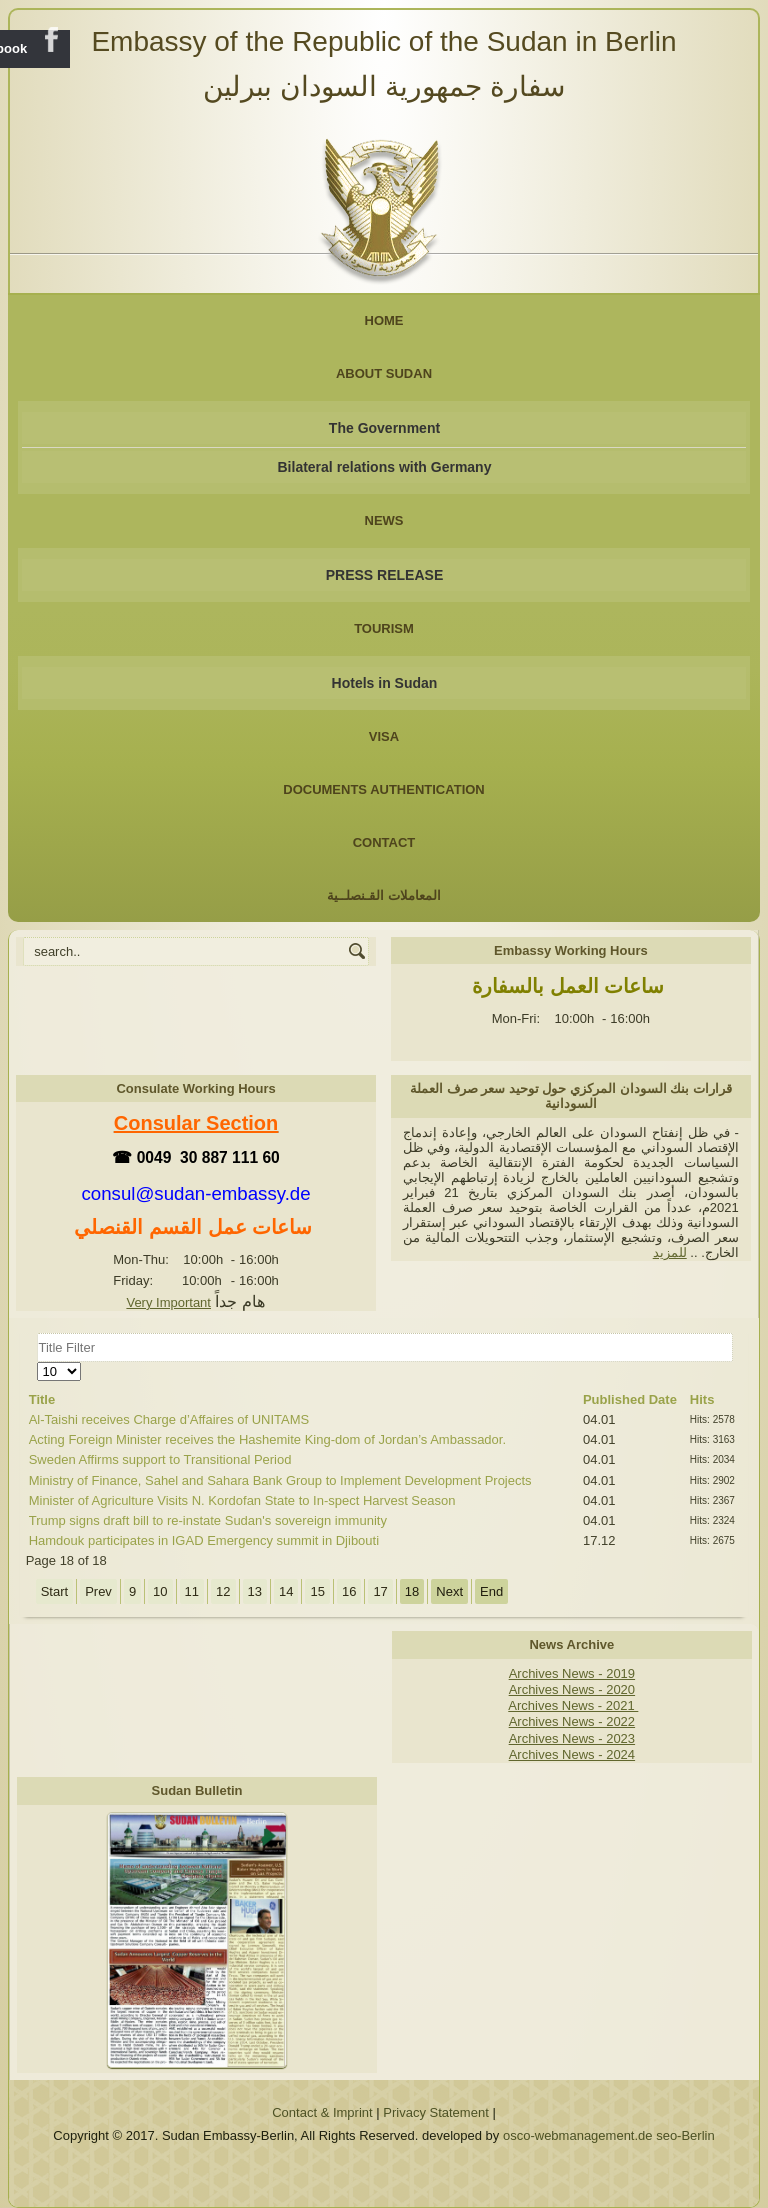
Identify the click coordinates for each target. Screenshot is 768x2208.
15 (317, 1591)
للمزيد (670, 1252)
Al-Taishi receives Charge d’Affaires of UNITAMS (169, 1419)
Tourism (384, 628)
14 (286, 1591)
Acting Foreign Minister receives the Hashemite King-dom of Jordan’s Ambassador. (267, 1439)
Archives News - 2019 (572, 1673)
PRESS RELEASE (384, 575)
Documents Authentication (384, 789)
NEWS (384, 520)
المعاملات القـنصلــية (384, 895)
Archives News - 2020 (572, 1689)
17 (380, 1591)
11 (192, 1591)
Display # (37, 1362)
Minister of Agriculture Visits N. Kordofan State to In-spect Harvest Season (242, 1500)
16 (349, 1591)
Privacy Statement (436, 2112)
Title (42, 1399)
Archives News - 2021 (573, 1705)
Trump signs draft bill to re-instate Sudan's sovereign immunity (208, 1520)
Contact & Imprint (322, 2112)
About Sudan (384, 373)
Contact (384, 842)
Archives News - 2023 (572, 1738)
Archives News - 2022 (572, 1721)
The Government (384, 428)
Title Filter (37, 1333)
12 (223, 1591)
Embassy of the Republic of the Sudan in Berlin (383, 41)
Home (384, 320)
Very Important (168, 1302)
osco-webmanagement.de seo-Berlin (609, 2135)
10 (160, 1591)
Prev (98, 1591)
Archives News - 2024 (572, 1754)
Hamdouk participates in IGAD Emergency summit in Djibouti (204, 1540)
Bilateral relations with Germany (385, 467)
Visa (384, 736)
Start (54, 1591)
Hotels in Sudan (385, 683)
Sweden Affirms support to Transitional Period (160, 1459)
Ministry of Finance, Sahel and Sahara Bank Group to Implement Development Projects (280, 1480)
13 (255, 1591)
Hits (702, 1399)
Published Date (630, 1399)
